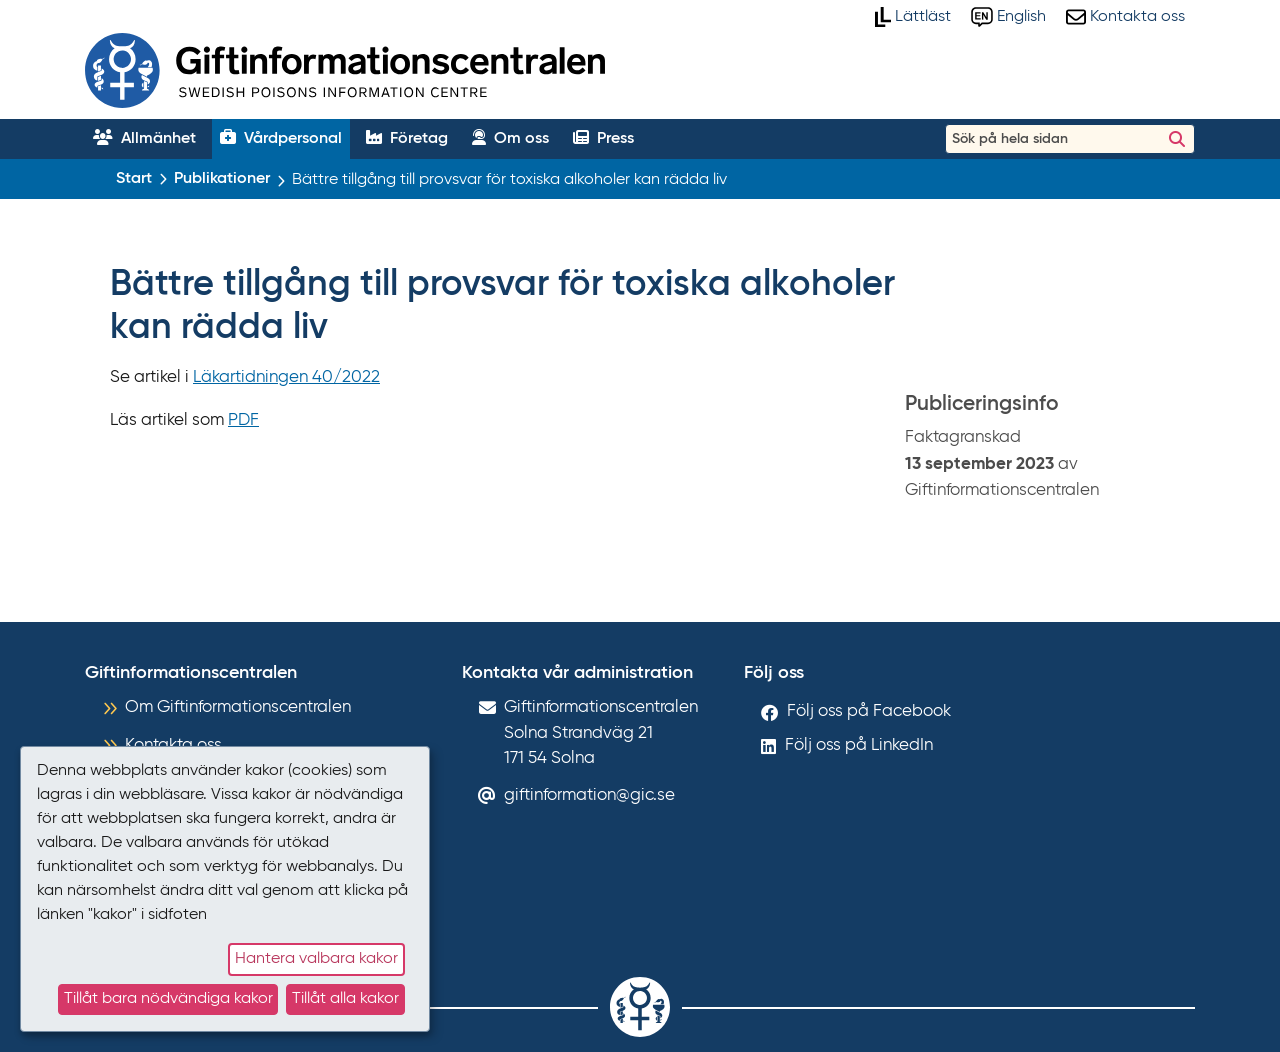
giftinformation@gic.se (589, 795)
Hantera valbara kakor (316, 959)
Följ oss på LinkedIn (859, 745)
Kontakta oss (173, 745)
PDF (243, 420)
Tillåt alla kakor (345, 999)
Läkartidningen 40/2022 (286, 377)
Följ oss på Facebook (869, 711)
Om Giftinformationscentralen (238, 707)
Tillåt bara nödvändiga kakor (168, 999)
